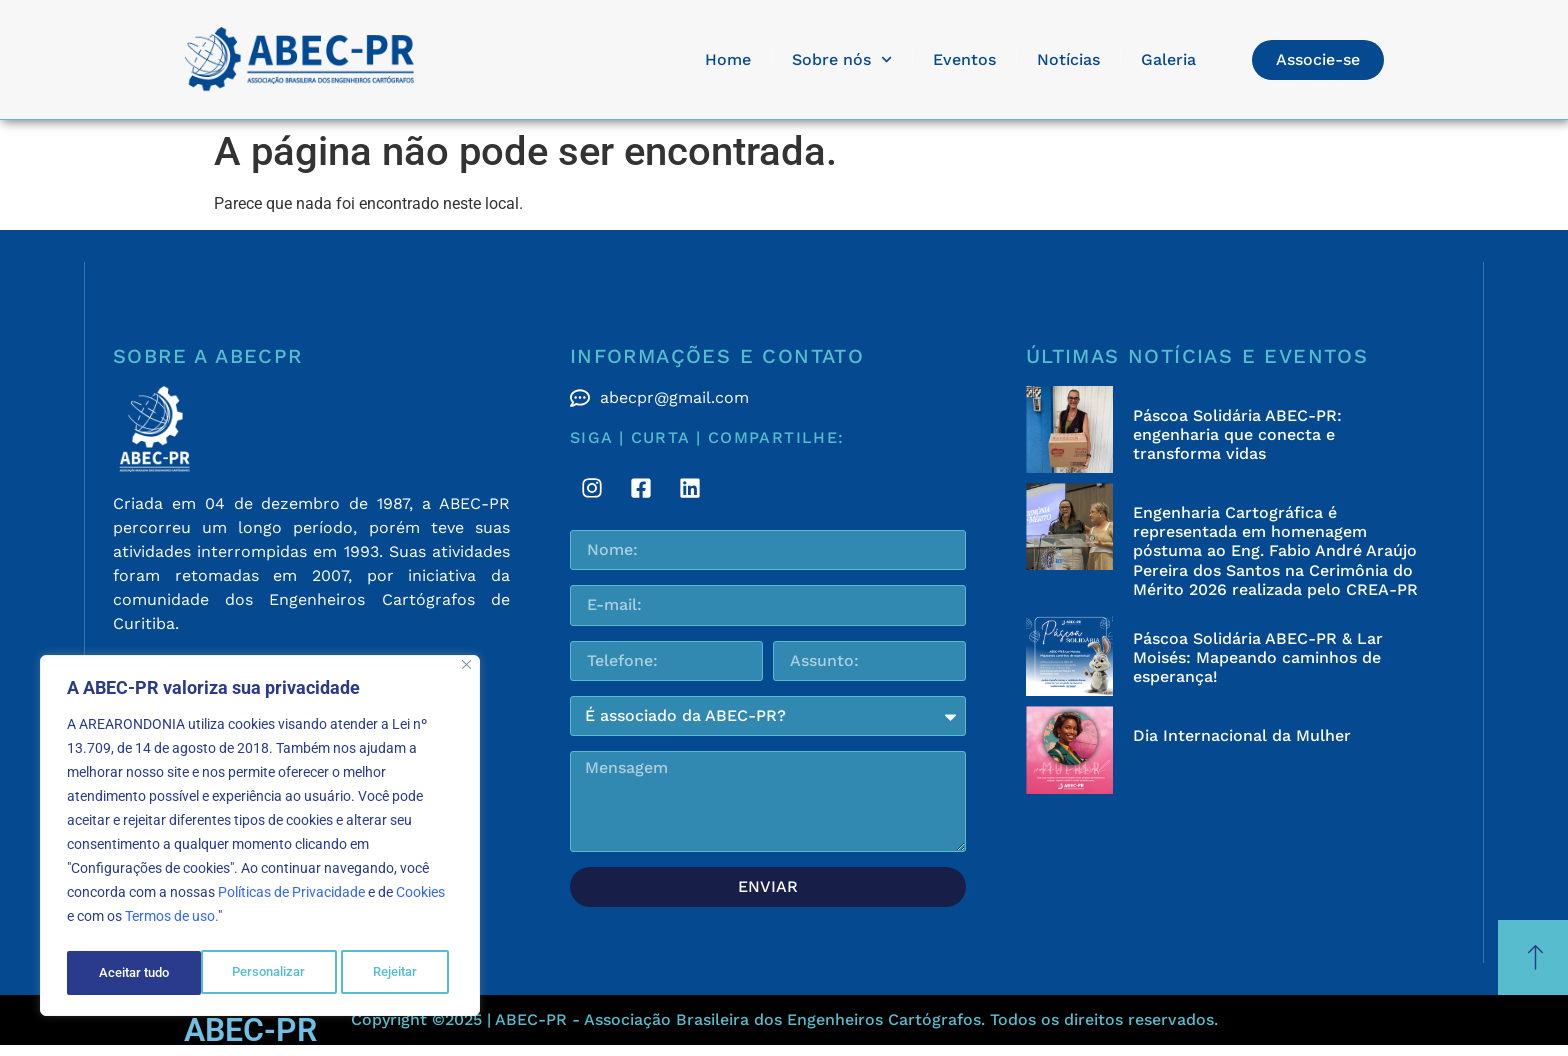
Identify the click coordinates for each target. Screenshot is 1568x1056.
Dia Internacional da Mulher (1242, 735)
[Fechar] (466, 671)
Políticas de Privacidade (291, 899)
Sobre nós (842, 59)
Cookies (420, 899)
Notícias (1068, 59)
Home (728, 59)
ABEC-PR (250, 1030)
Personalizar (134, 973)
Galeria (1168, 59)
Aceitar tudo (387, 973)
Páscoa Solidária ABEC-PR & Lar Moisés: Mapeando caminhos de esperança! (1258, 657)
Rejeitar (261, 973)
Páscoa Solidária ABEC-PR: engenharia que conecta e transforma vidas (1237, 434)
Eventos (964, 59)
